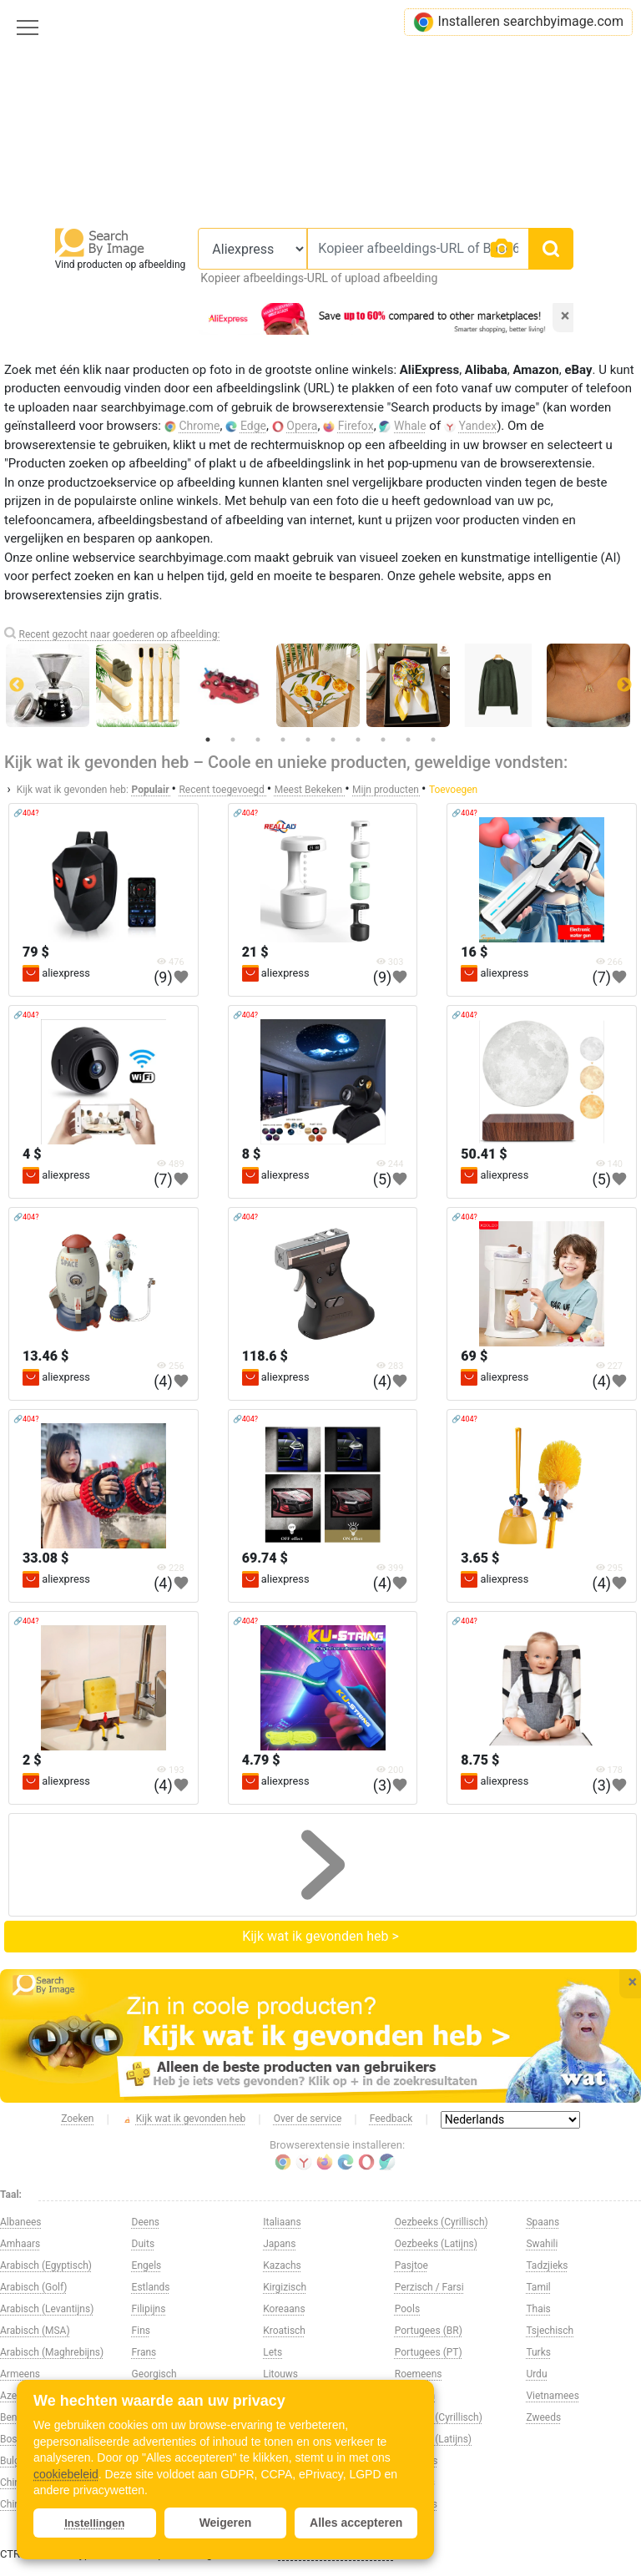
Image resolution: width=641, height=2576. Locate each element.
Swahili (542, 2244)
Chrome (199, 425)
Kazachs (282, 2265)
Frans (144, 2352)
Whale (410, 425)
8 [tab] (383, 739)
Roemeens (418, 2374)
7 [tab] (358, 739)
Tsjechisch (549, 2330)
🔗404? (25, 813)
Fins (141, 2330)
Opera (301, 425)
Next (624, 685)
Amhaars (20, 2244)
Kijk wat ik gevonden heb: (73, 790)
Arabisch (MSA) (35, 2330)
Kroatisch (284, 2330)
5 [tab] (308, 739)
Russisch (415, 2396)
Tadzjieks (547, 2265)
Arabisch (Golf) (33, 2287)
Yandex (478, 425)
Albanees (21, 2222)
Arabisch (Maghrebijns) (51, 2352)
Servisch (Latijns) (433, 2439)
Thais (538, 2309)
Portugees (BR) (428, 2330)
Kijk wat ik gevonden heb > (320, 1936)
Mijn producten (386, 790)
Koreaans (284, 2309)
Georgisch (154, 2374)
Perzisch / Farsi (429, 2287)
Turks (538, 2352)
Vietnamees (552, 2396)
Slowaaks (416, 2504)
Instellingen (94, 2523)
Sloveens (415, 2482)
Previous (16, 685)
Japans (279, 2244)
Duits (143, 2244)
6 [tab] (333, 739)
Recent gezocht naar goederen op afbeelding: (119, 634)
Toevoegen (453, 790)
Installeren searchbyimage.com (518, 22)
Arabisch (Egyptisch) (46, 2265)
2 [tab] (233, 739)
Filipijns (149, 2309)
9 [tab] (408, 739)
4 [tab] (283, 739)
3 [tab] (258, 739)
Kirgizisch (284, 2287)
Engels (147, 2265)
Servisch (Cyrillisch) (438, 2417)
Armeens (20, 2374)
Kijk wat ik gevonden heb (183, 2118)
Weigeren (225, 2522)
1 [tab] (207, 739)
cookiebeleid (65, 2474)
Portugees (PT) (428, 2352)
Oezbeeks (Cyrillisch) (441, 2222)
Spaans (542, 2222)
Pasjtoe (411, 2265)
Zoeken (77, 2118)
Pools (407, 2309)
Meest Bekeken (310, 790)
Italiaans (281, 2222)
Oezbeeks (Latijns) (436, 2244)
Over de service (308, 2118)
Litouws (280, 2374)
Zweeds (543, 2417)
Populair (151, 790)
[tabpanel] (321, 685)
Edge (253, 425)
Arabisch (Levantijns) (46, 2309)
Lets (272, 2352)
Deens (145, 2222)
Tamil (538, 2287)
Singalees (416, 2461)
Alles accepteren (356, 2522)
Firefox (356, 425)
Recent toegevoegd (222, 790)
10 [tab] (433, 739)
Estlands (151, 2287)
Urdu (536, 2374)
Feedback (391, 2118)
